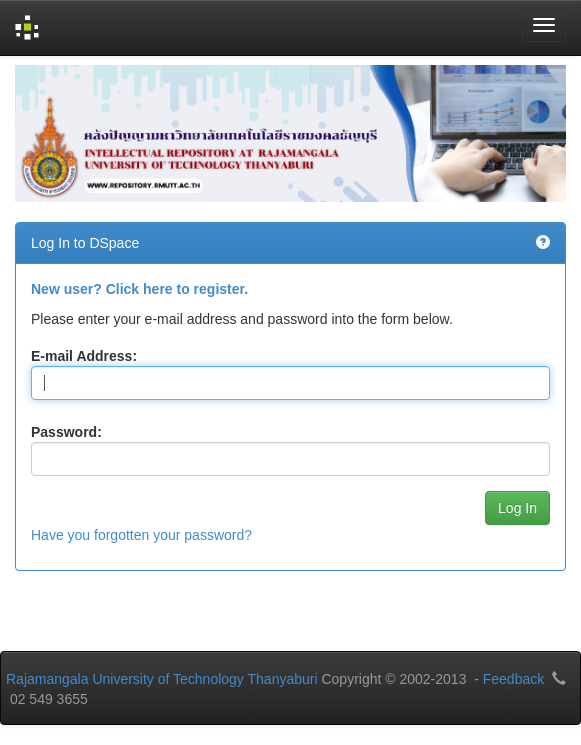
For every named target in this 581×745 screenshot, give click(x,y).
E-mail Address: (84, 356)
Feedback (513, 679)
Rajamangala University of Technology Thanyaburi (162, 679)
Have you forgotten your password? (141, 535)
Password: (66, 432)
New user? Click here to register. (139, 289)
